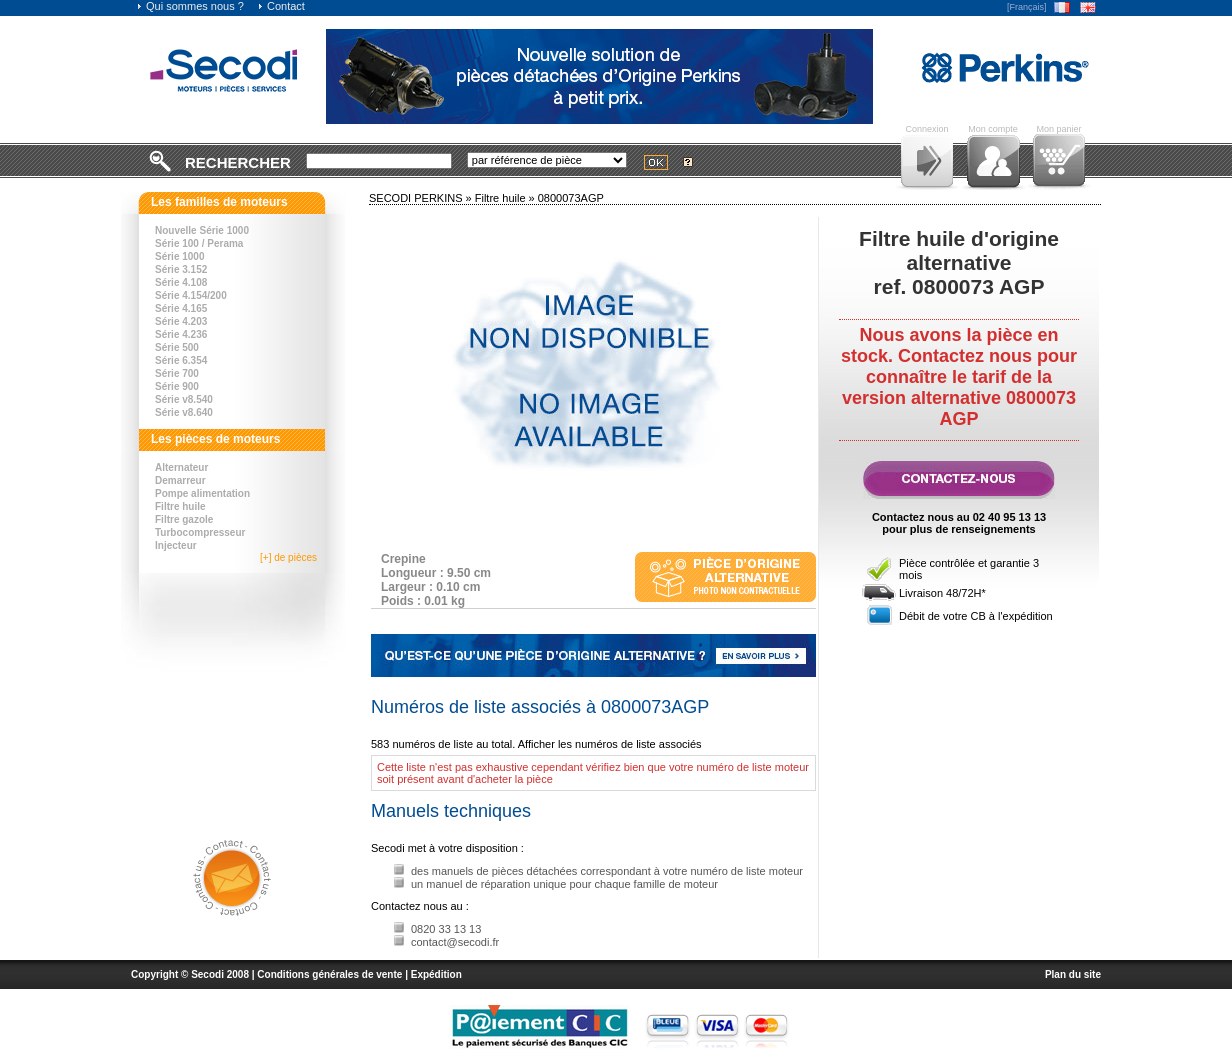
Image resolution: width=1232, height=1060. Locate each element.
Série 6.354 (181, 360)
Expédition (436, 974)
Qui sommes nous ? (190, 6)
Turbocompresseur (200, 532)
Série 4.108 (181, 282)
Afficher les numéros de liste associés (610, 744)
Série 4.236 (181, 334)
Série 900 (177, 386)
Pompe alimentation (202, 493)
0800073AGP (571, 198)
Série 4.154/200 (191, 295)
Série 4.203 (181, 321)
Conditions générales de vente (329, 974)
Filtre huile (180, 506)
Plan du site (1073, 974)
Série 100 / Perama (199, 243)
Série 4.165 (181, 308)
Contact (281, 6)
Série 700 (177, 373)
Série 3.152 (181, 269)
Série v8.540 (184, 399)
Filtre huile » (506, 198)
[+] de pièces (288, 557)
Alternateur (181, 467)
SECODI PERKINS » (422, 198)
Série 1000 (180, 256)
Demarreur (180, 480)
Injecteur (176, 545)
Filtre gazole (184, 519)
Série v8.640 (184, 412)
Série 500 (177, 347)
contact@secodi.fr (455, 942)
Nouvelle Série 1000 (202, 230)
